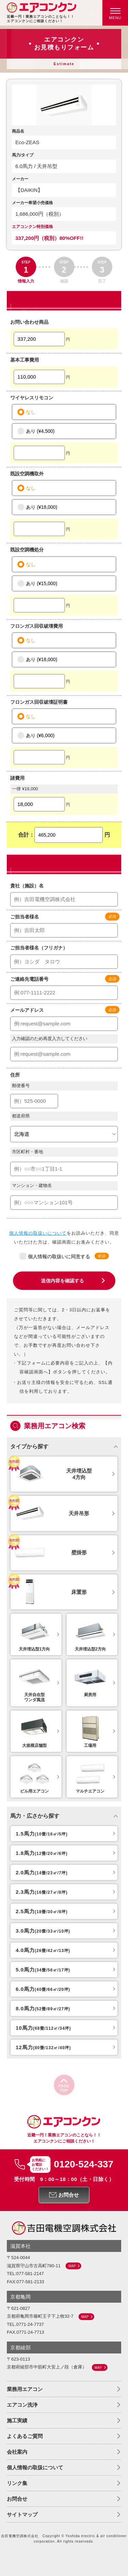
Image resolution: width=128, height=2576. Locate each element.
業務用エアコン (25, 2389)
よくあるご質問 (25, 2436)
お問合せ (17, 2499)
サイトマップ (22, 2514)
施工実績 (17, 2420)
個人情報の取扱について (35, 2467)
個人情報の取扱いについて (38, 1233)
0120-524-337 (83, 2164)
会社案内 (17, 2452)
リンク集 (17, 2483)
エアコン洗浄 (22, 2405)
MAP (72, 2266)
